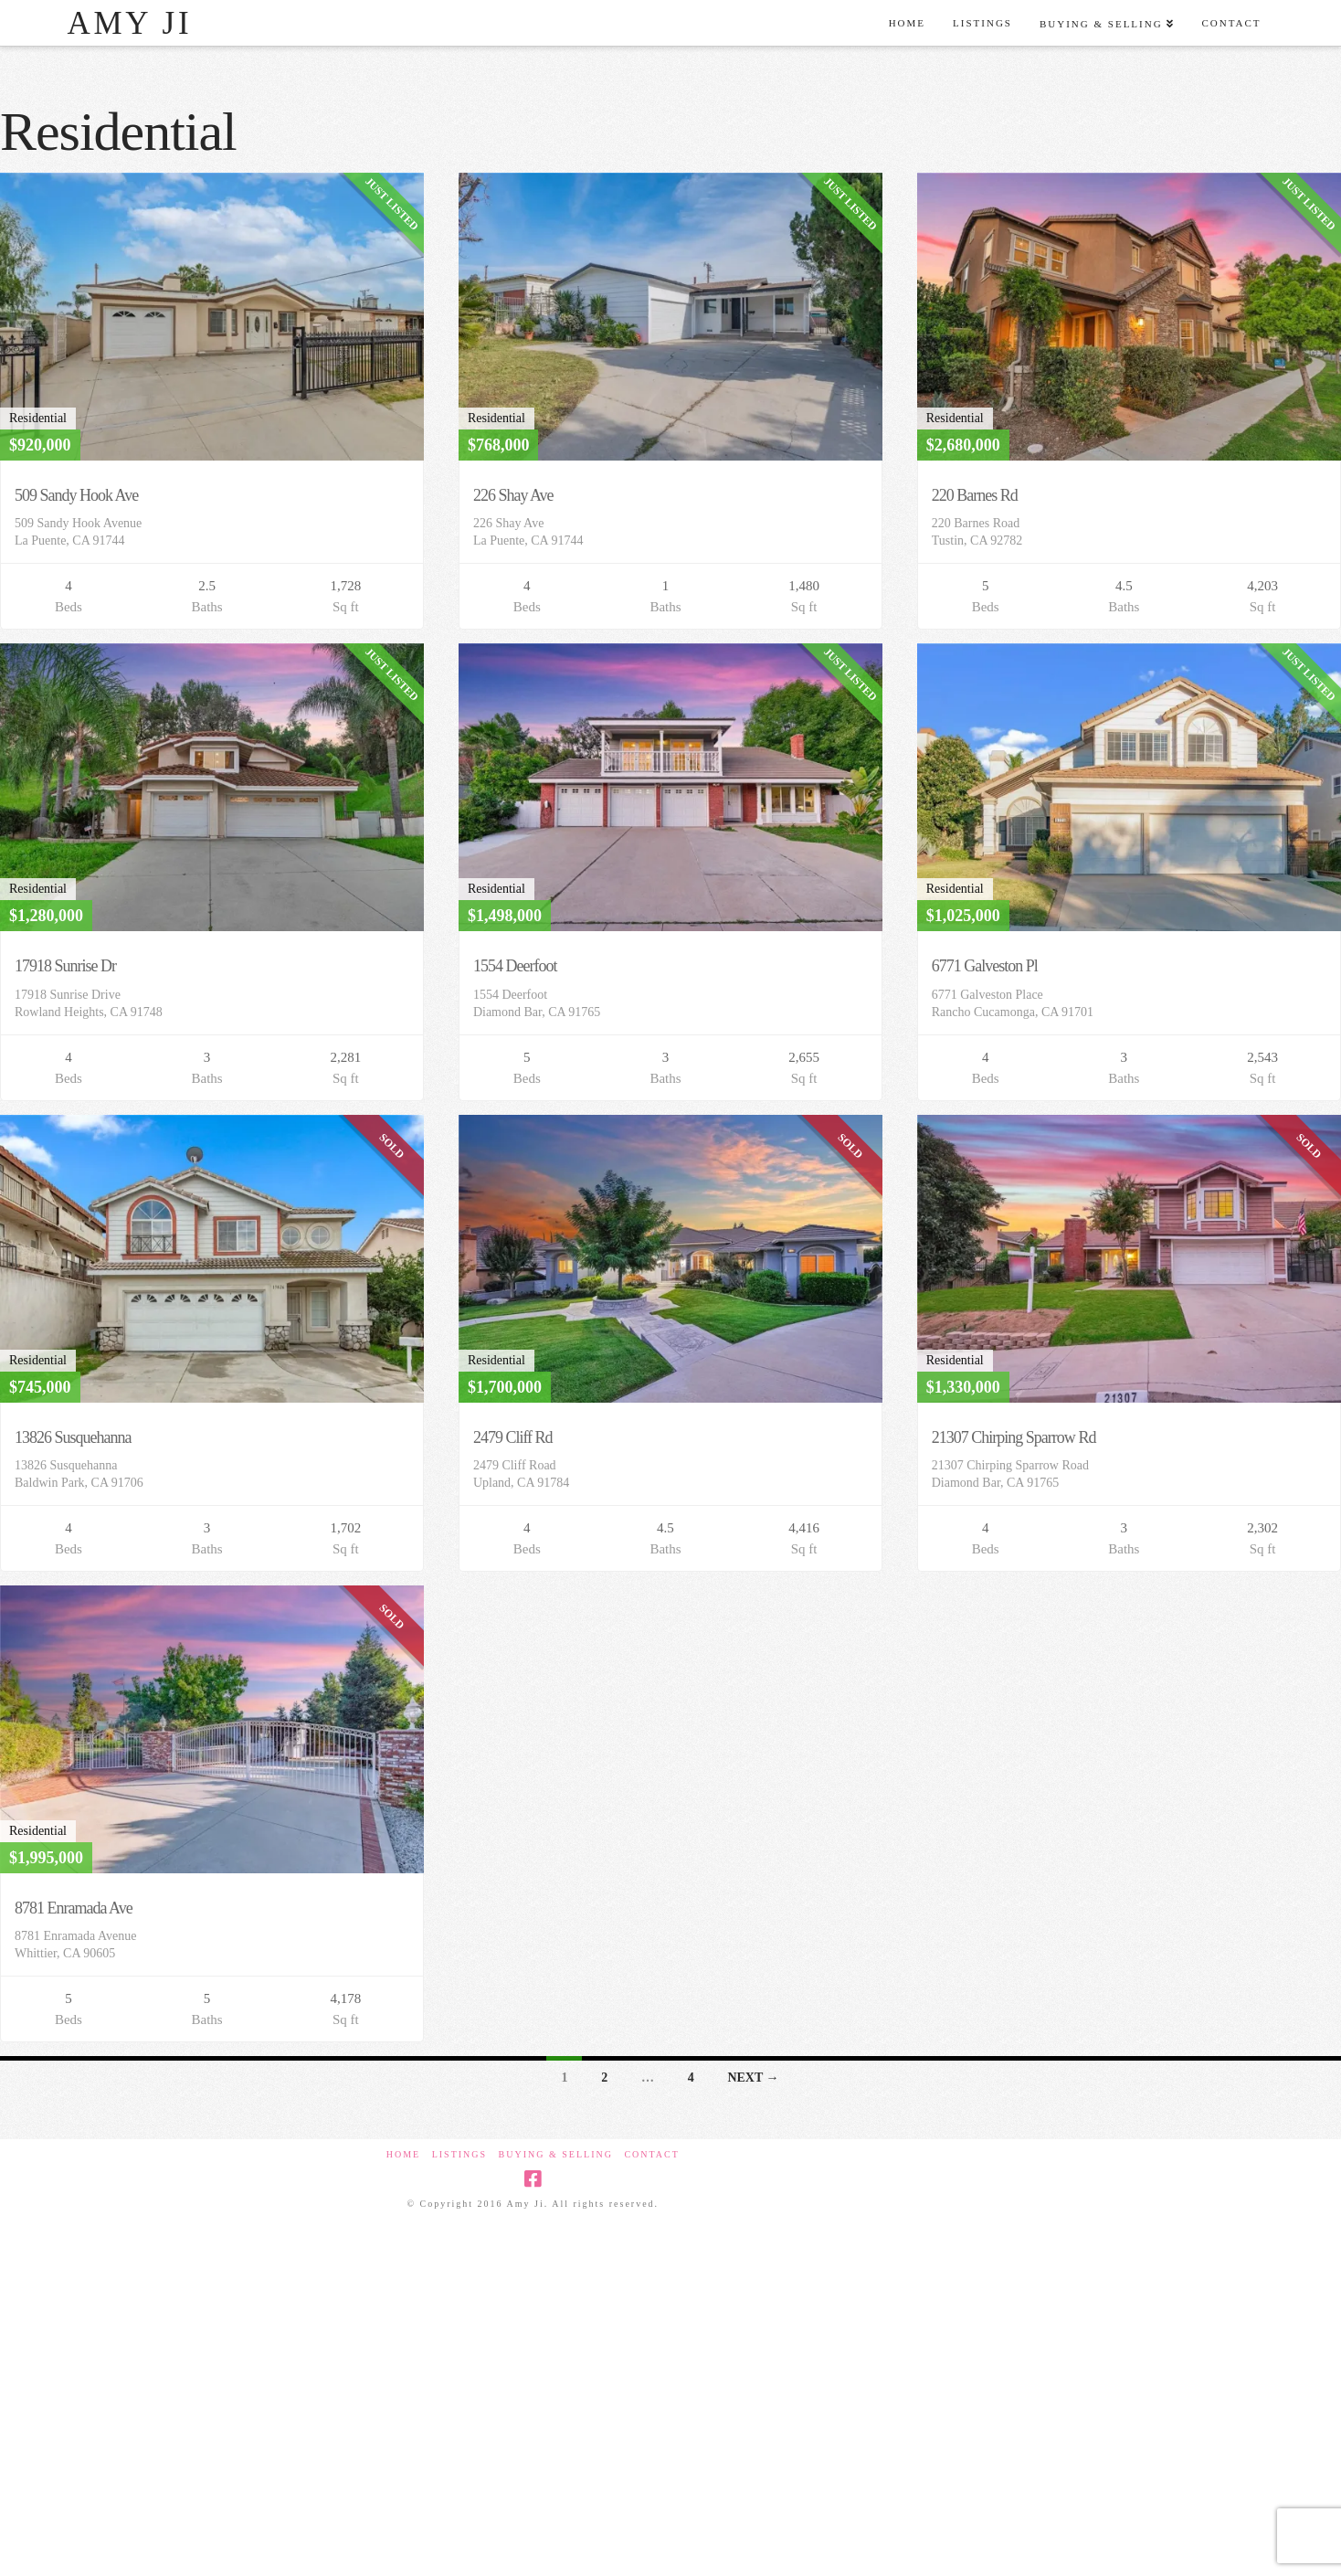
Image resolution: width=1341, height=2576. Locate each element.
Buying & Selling (556, 2154)
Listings (459, 2154)
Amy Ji (129, 23)
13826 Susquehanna (73, 1437)
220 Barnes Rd (975, 495)
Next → (752, 2077)
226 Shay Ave (513, 495)
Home (403, 2154)
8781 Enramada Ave (73, 1908)
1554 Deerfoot (515, 966)
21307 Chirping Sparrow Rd (1014, 1437)
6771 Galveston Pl (985, 966)
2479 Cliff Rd (513, 1437)
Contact (651, 2154)
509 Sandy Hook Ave (76, 495)
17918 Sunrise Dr (65, 966)
